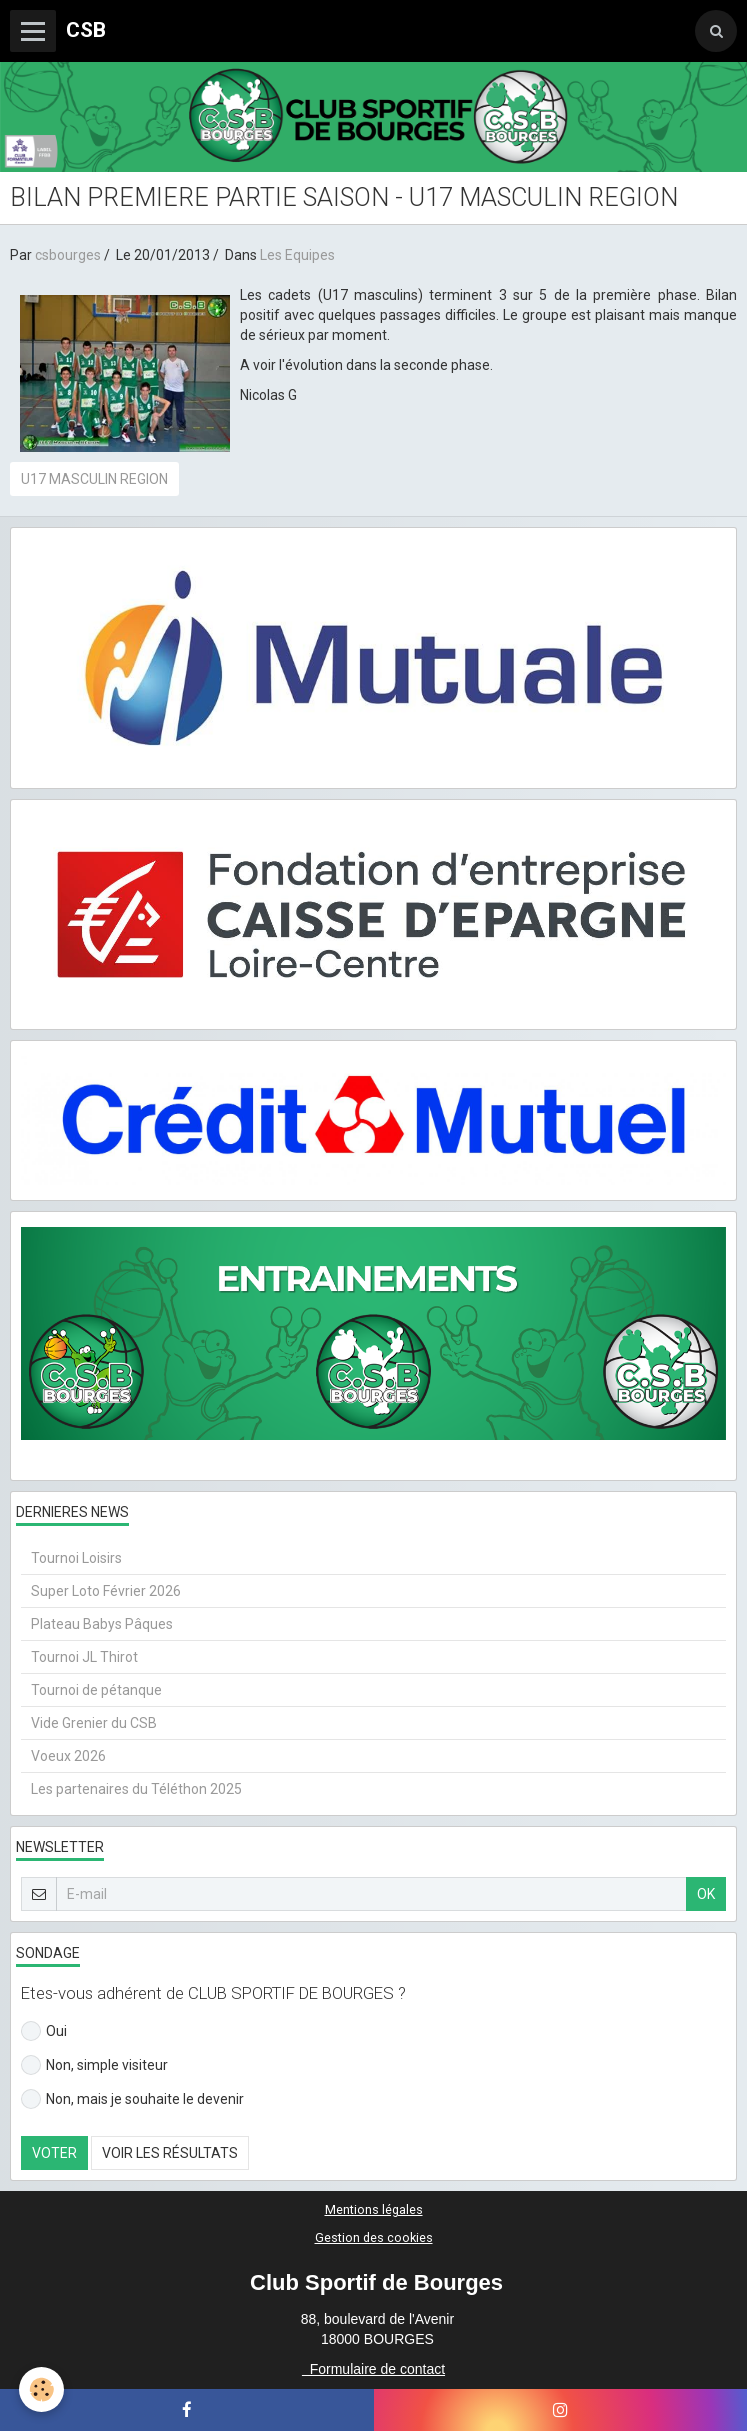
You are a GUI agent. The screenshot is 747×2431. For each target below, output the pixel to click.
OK (706, 1894)
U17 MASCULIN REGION (94, 479)
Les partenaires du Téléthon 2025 (136, 1789)
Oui (44, 2031)
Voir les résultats (170, 2153)
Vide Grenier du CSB (94, 1723)
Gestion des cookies (374, 2237)
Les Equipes (297, 255)
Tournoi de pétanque (96, 1690)
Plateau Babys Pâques (102, 1624)
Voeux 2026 (68, 1756)
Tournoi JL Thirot (84, 1657)
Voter (54, 2153)
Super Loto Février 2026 (106, 1591)
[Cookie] (42, 2389)
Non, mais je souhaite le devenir (132, 2099)
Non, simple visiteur (94, 2065)
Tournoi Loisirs (76, 1558)
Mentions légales (374, 2209)
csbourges (68, 255)
